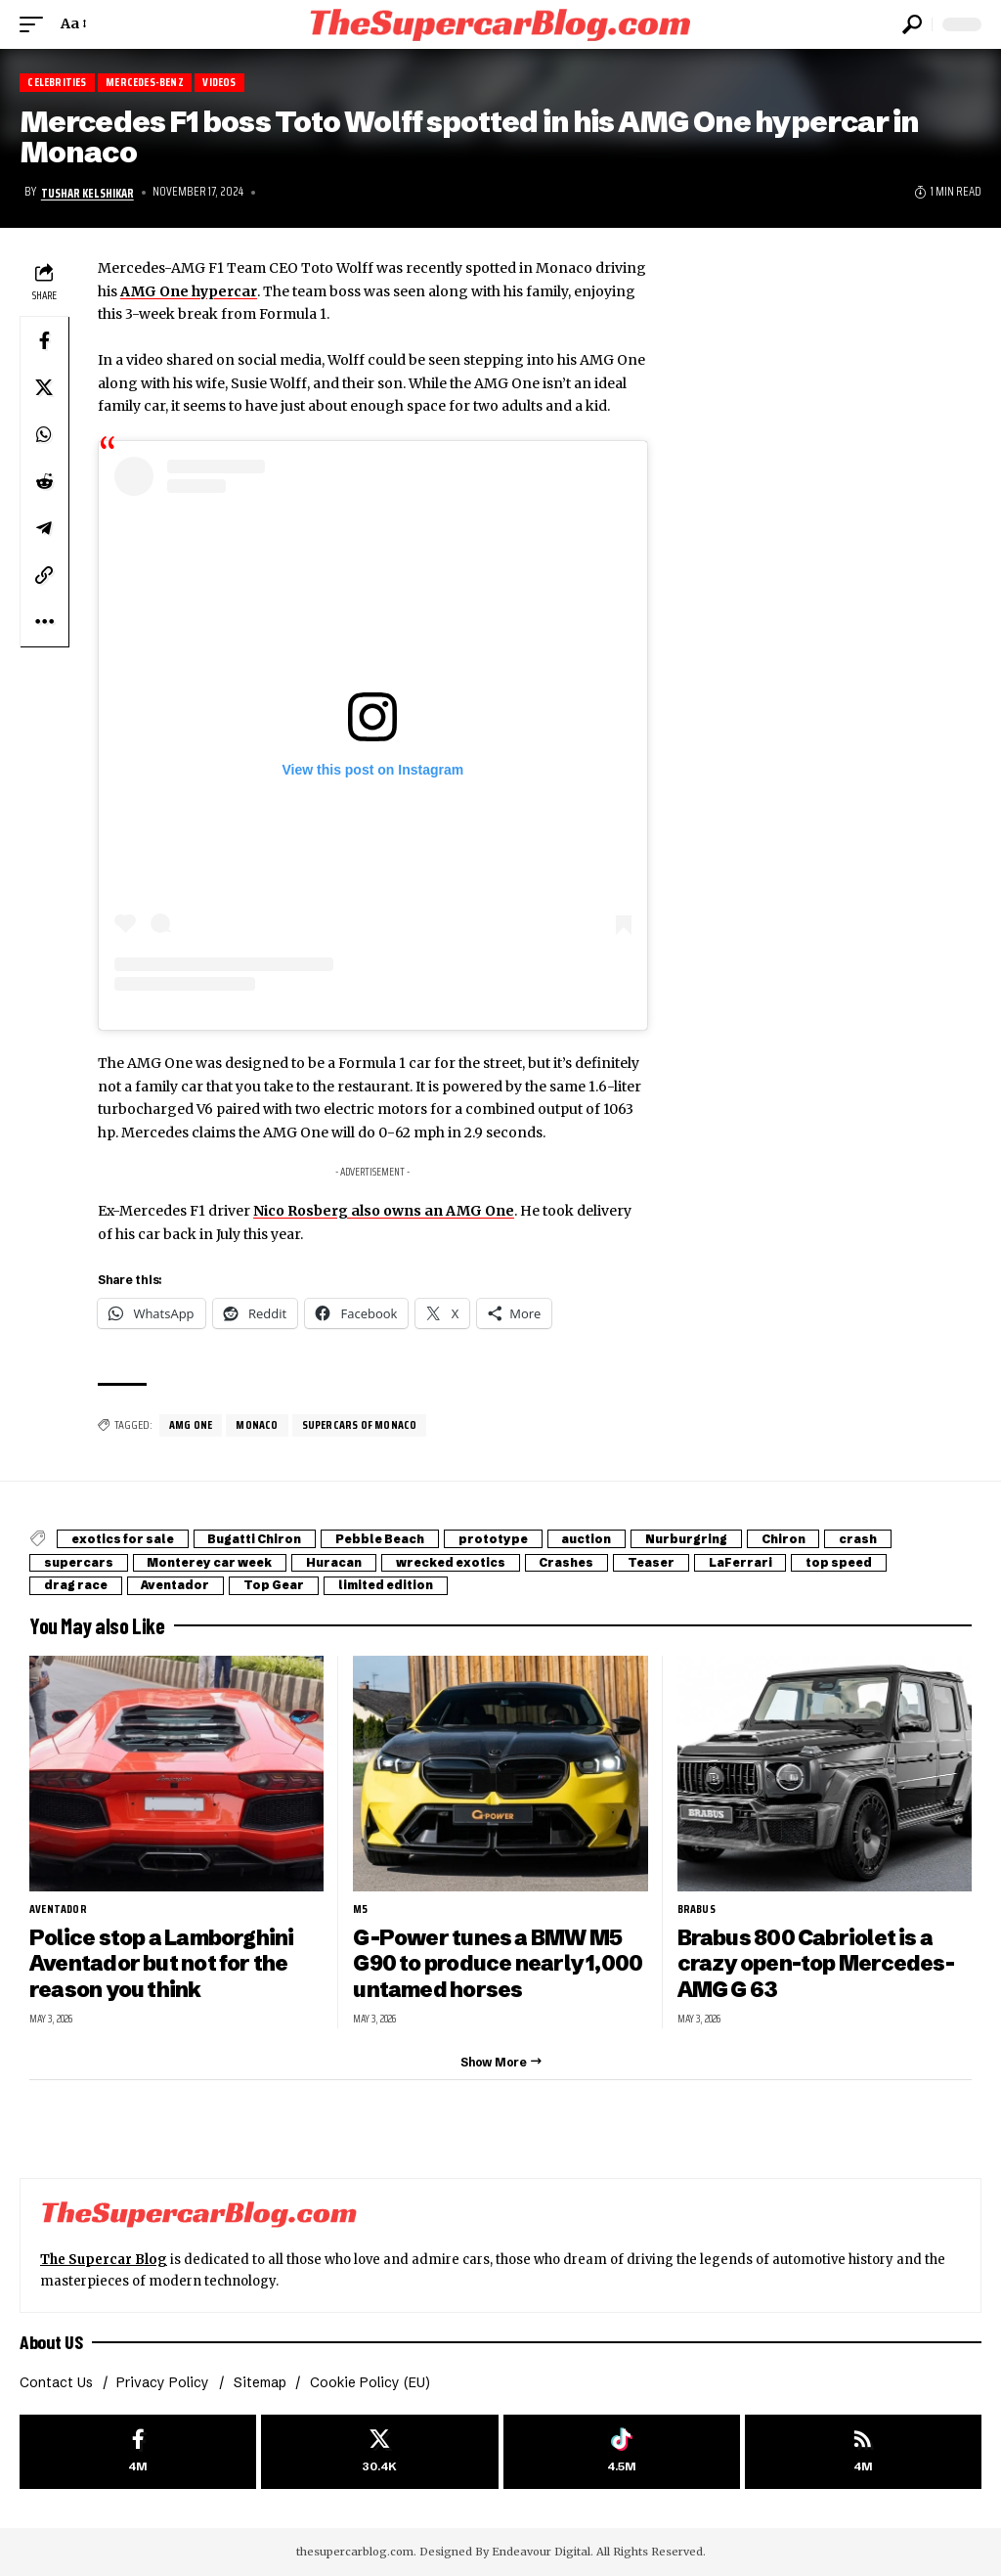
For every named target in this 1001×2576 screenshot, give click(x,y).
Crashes (585, 1562)
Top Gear (283, 1584)
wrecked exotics (465, 1562)
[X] (379, 2451)
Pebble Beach (389, 1539)
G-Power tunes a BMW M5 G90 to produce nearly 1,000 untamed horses (498, 1963)
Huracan (344, 1562)
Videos (222, 82)
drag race (77, 1584)
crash (881, 1539)
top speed (869, 1562)
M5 (360, 1909)
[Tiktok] (621, 2451)
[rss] (863, 2451)
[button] (36, 24)
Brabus (696, 1909)
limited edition (398, 1584)
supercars (80, 1562)
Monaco (257, 1425)
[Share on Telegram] (44, 527)
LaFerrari (766, 1562)
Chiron (804, 1539)
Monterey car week (216, 1562)
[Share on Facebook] (44, 339)
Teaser (673, 1562)
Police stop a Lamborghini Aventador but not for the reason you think (161, 1963)
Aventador (181, 1584)
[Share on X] (44, 386)
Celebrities (56, 82)
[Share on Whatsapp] (44, 433)
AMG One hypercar (188, 291)
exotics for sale (124, 1539)
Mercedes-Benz (146, 82)
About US (51, 2342)
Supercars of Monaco (359, 1425)
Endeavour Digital (541, 2551)
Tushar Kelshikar (87, 192)
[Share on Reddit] (44, 480)
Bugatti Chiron (260, 1539)
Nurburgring (705, 1539)
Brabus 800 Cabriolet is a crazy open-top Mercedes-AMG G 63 (815, 1963)
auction (603, 1539)
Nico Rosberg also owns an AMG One (383, 1211)
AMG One (190, 1425)
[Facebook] (138, 2451)
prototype (506, 1539)
